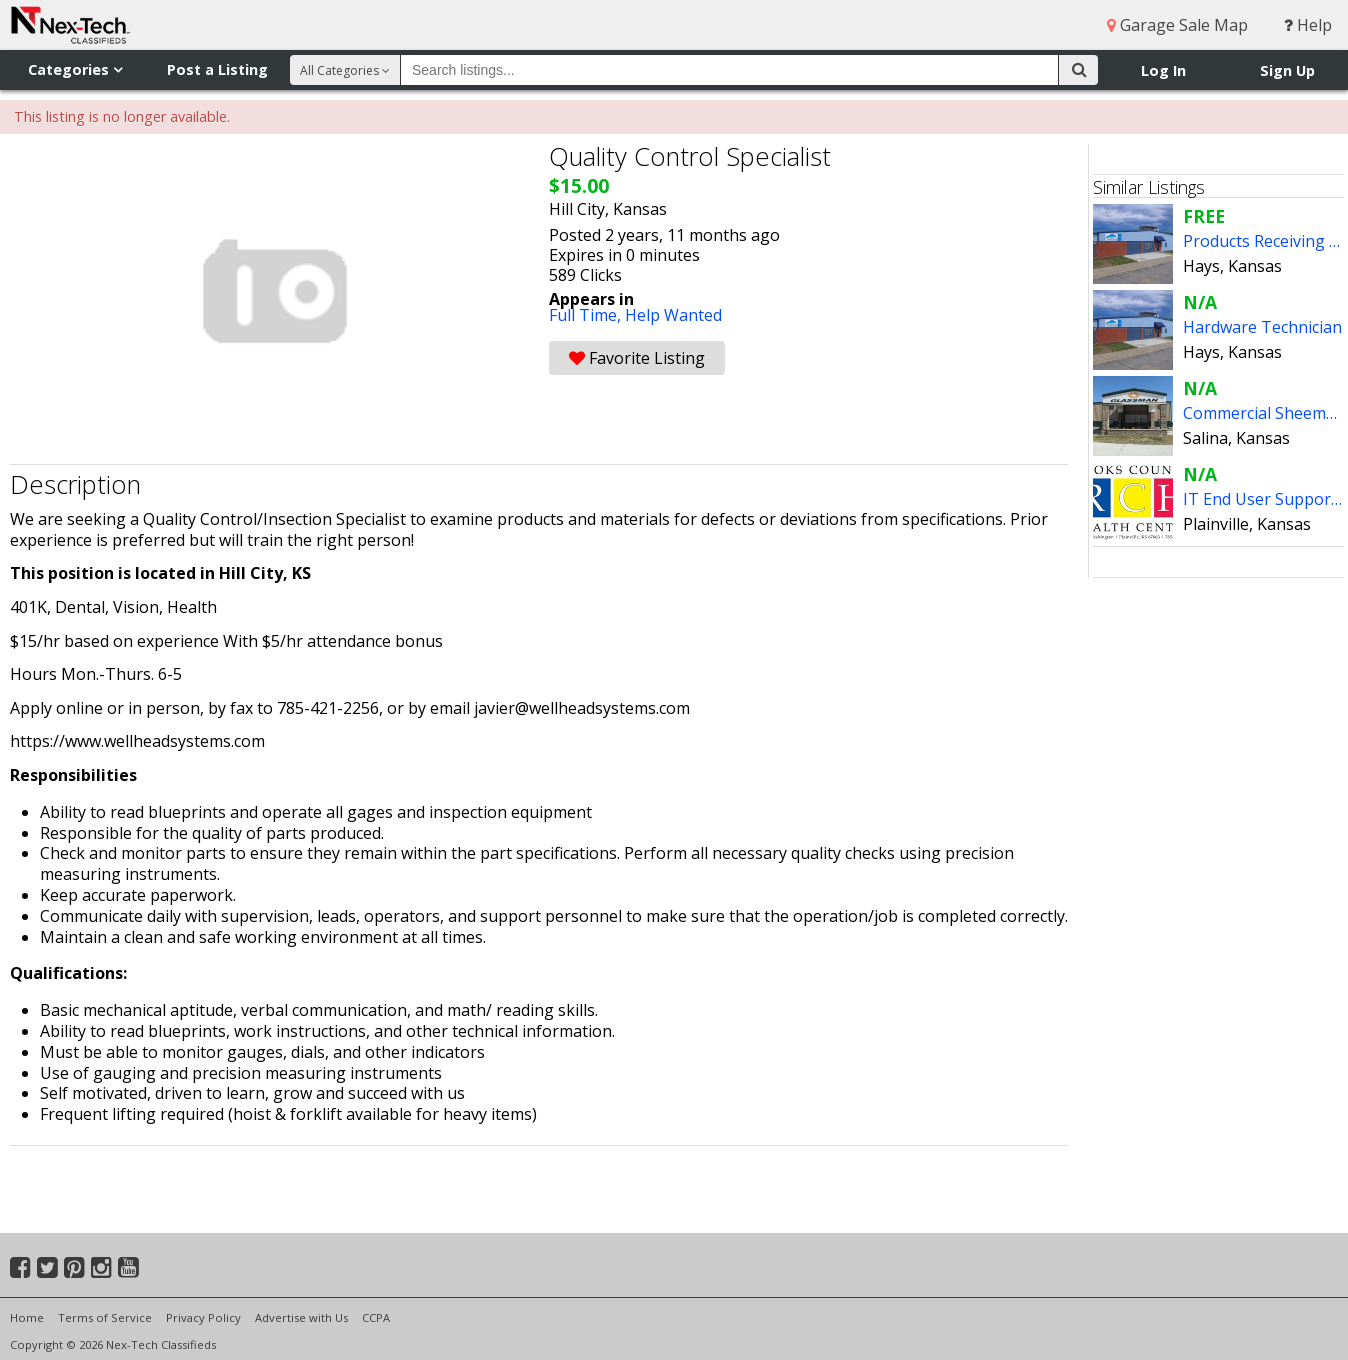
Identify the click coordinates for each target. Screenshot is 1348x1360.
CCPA (376, 1317)
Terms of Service (105, 1317)
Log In (1163, 70)
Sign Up (1287, 70)
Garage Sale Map (1177, 25)
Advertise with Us (301, 1317)
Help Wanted (673, 315)
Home (27, 1317)
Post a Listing (217, 69)
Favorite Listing (637, 358)
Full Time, (587, 315)
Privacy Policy (203, 1317)
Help (1308, 25)
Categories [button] (75, 69)
